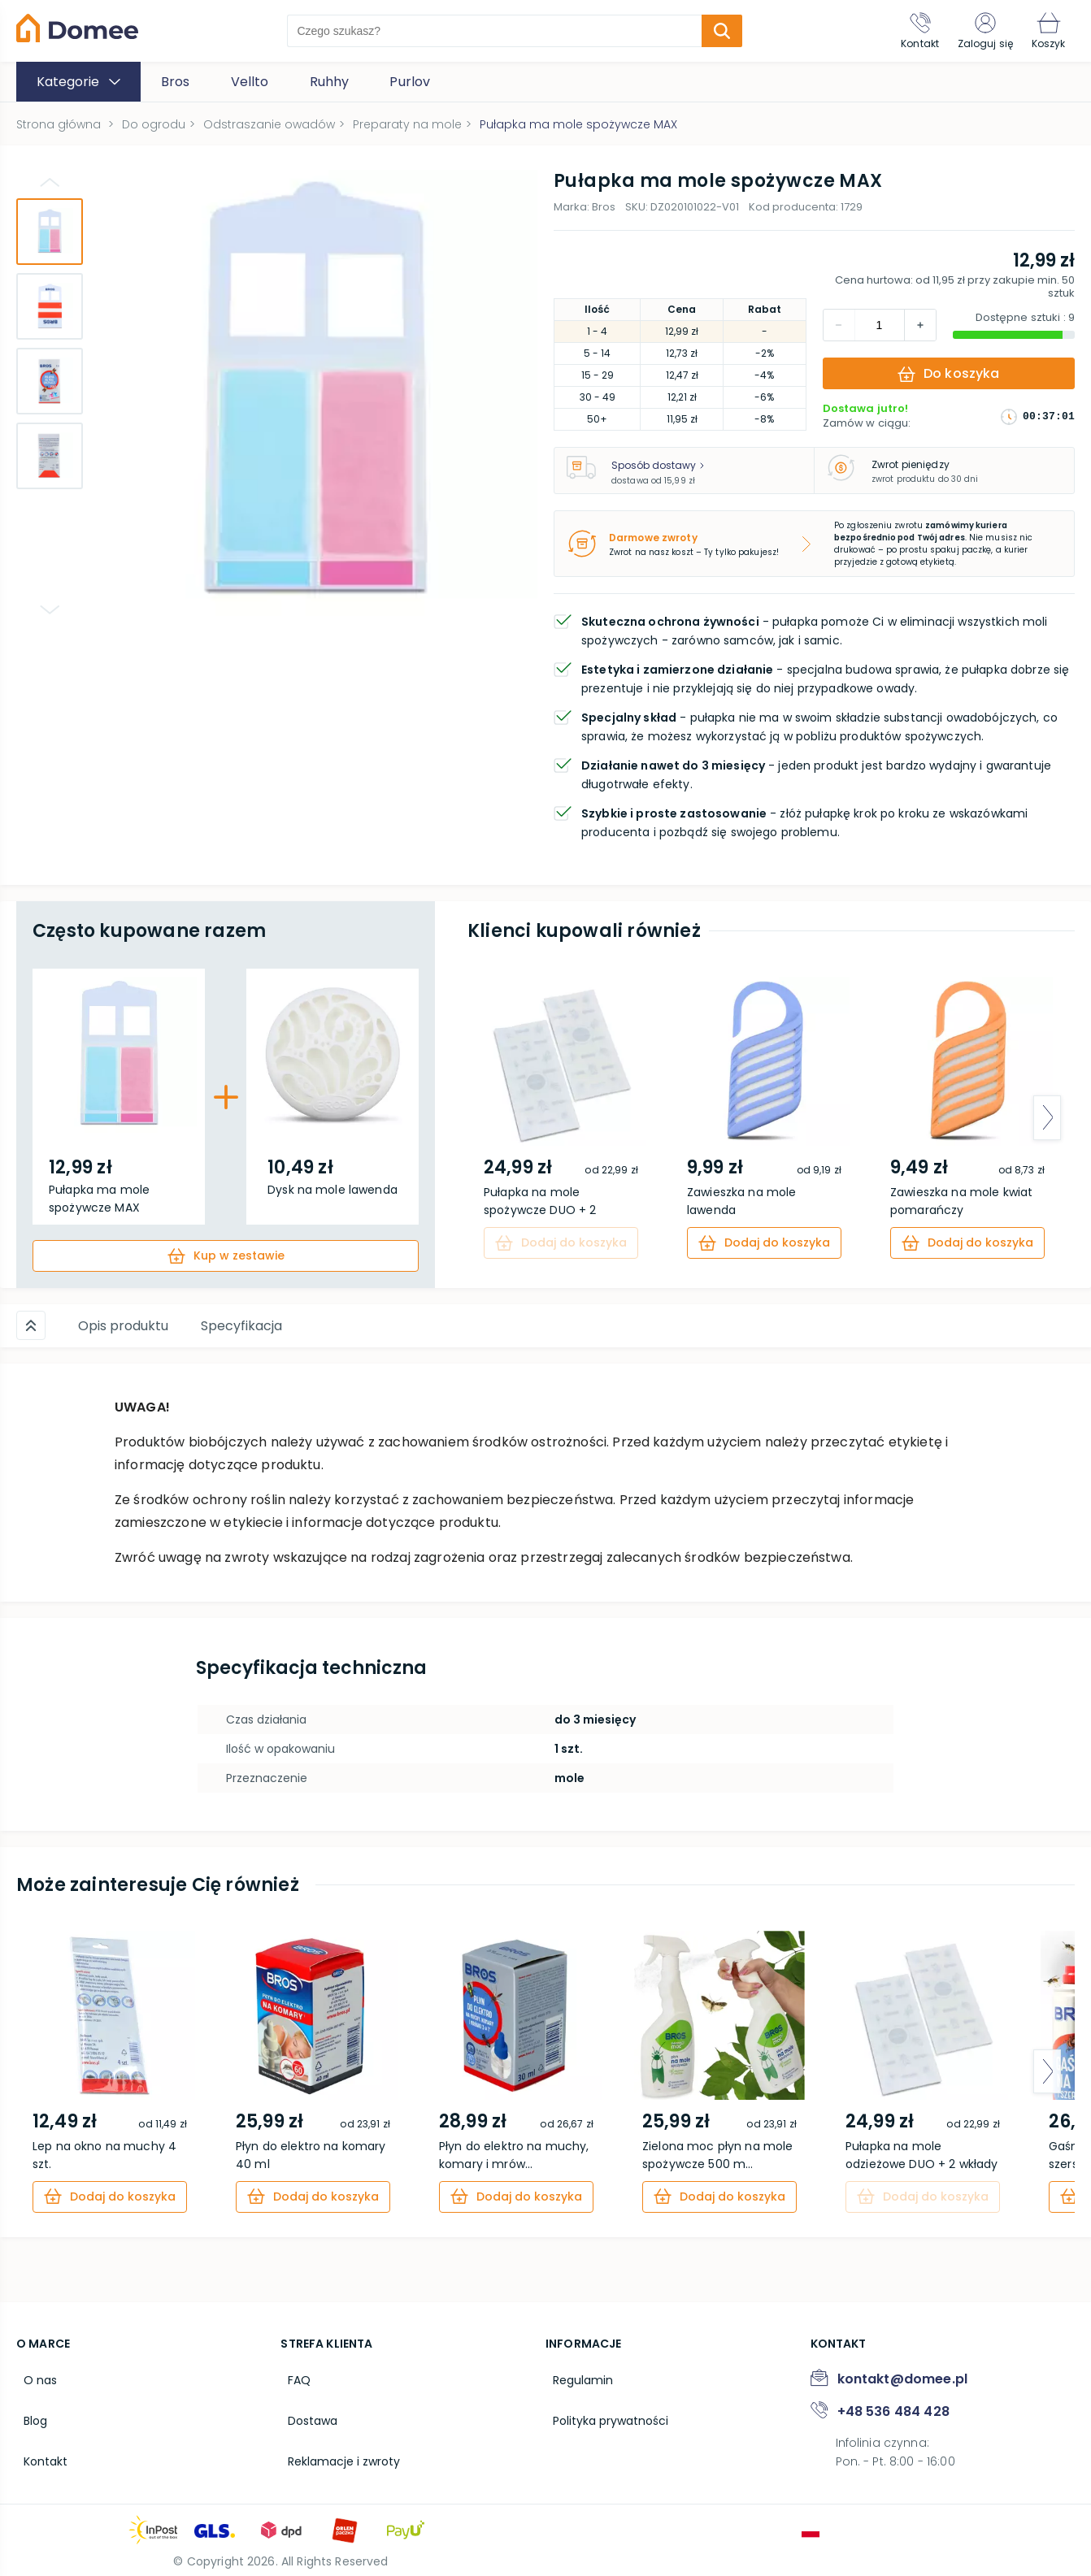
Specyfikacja (241, 1324)
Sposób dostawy (657, 465)
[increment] (839, 325)
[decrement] (920, 325)
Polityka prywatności (603, 2408)
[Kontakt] (901, 31)
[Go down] (49, 609)
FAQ (291, 2374)
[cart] (226, 1256)
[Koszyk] (1045, 31)
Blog (28, 2408)
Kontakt (38, 2443)
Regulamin (576, 2374)
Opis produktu (123, 1324)
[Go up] (49, 182)
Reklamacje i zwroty (336, 2443)
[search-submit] (711, 31)
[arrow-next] (1047, 1118)
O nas (33, 2374)
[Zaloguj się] (974, 31)
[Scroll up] (31, 1323)
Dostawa (305, 2408)
